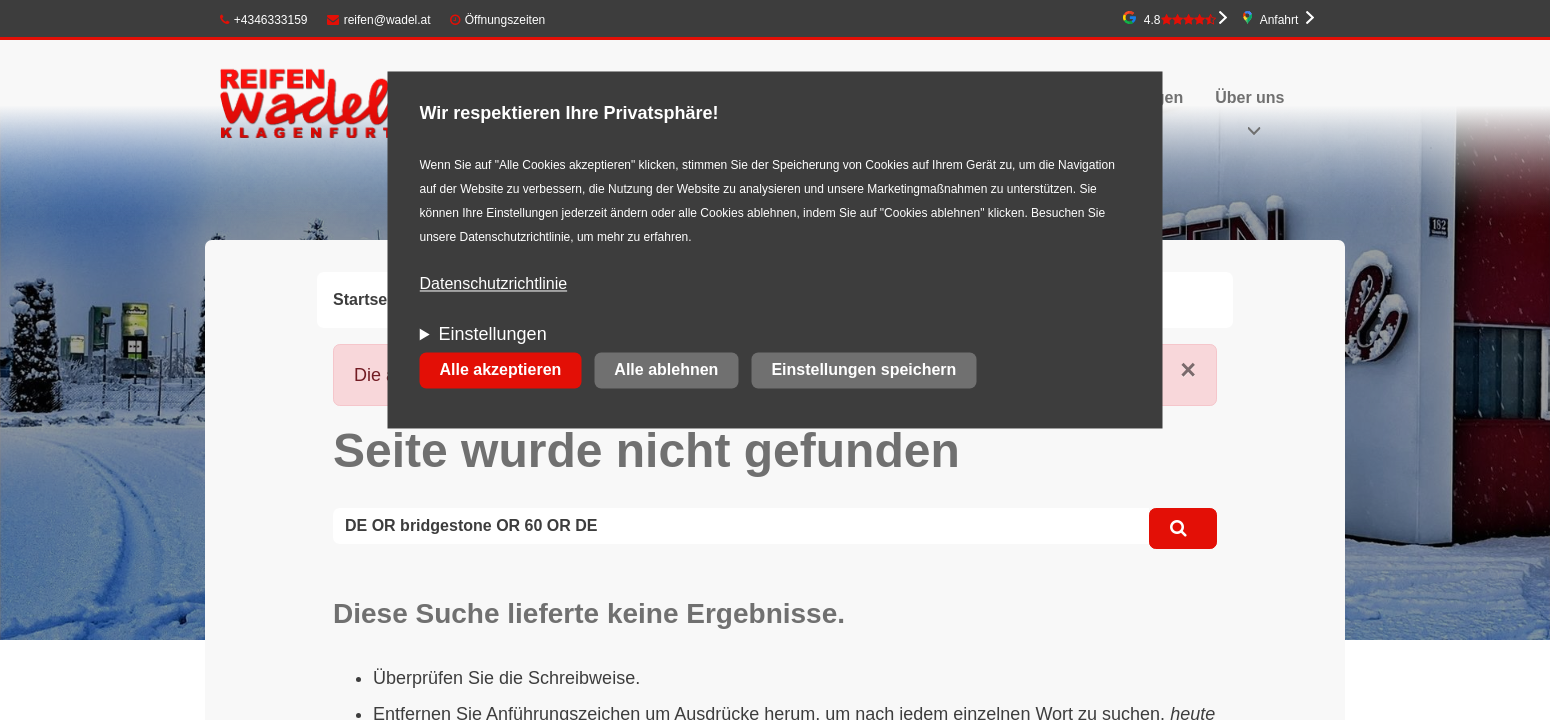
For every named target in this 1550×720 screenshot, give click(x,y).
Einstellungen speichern (863, 370)
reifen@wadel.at (379, 20)
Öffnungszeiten (505, 20)
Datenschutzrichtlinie (494, 284)
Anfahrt (1279, 20)
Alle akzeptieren (501, 370)
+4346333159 (264, 20)
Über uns (1249, 97)
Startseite (369, 299)
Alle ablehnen (666, 370)
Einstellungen (493, 335)
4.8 (1180, 20)
